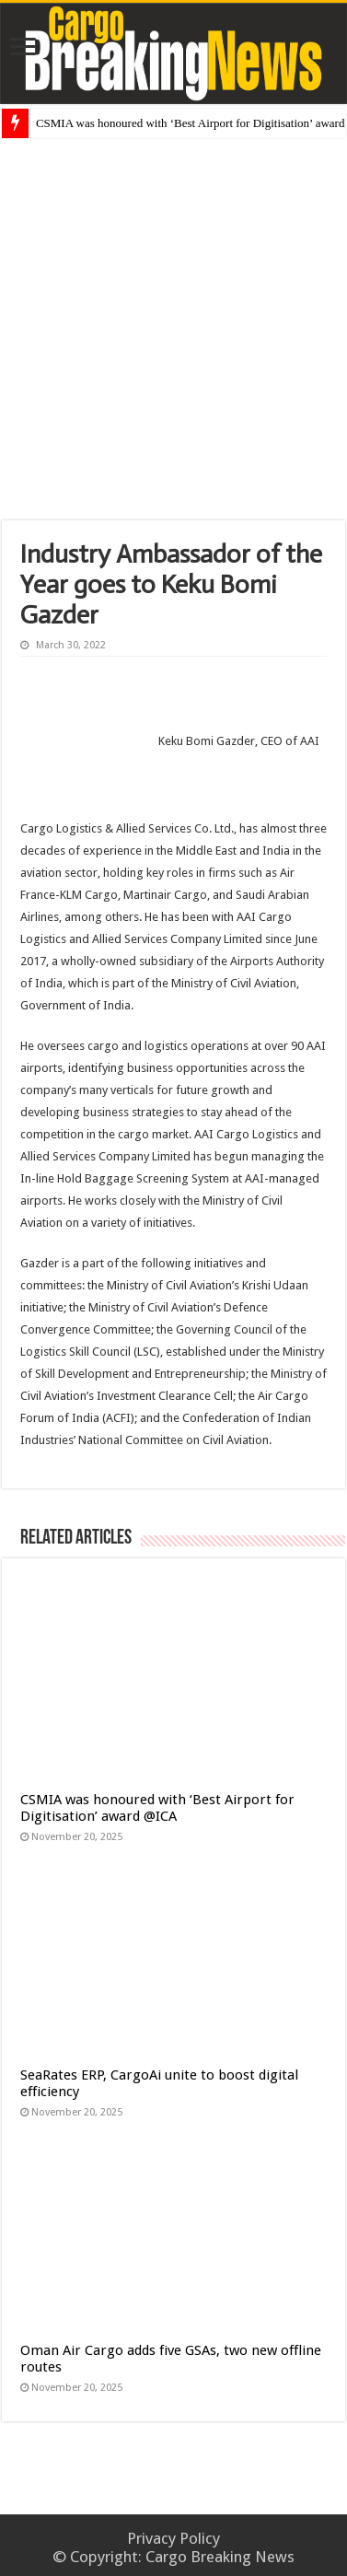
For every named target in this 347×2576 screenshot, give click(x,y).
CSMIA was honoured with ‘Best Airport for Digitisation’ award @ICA (157, 1807)
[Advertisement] (174, 329)
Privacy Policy (173, 2538)
